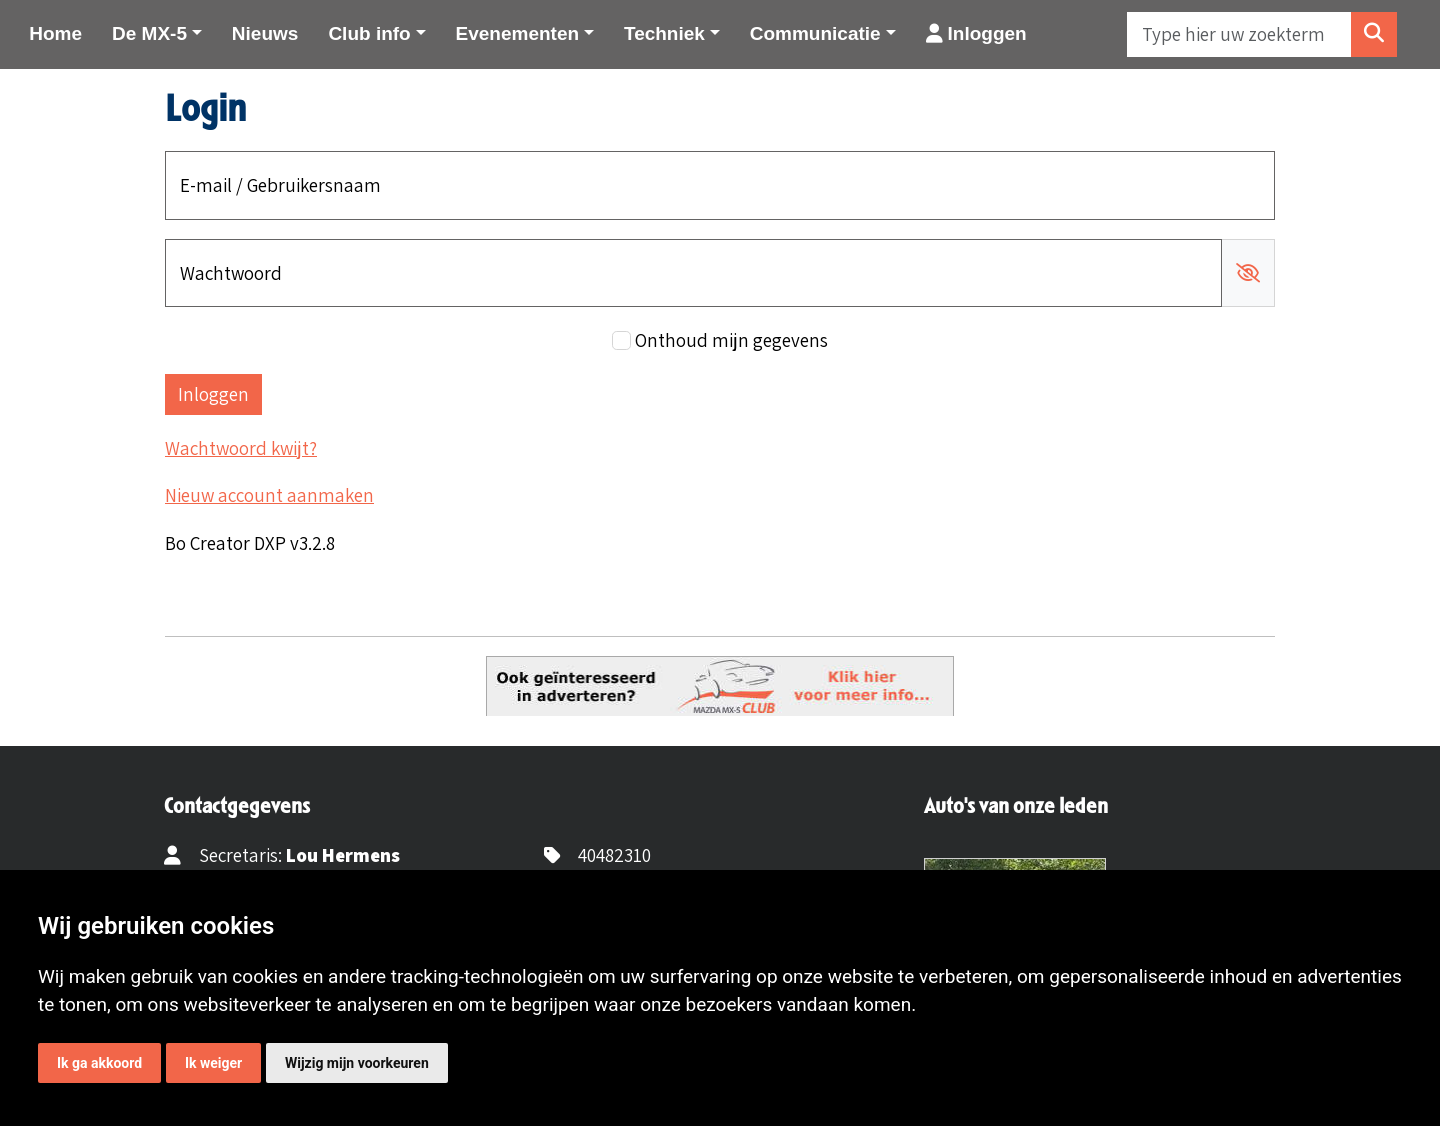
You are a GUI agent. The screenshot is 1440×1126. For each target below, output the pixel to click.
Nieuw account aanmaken (269, 495)
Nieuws (265, 33)
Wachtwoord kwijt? (241, 448)
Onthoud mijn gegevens (731, 340)
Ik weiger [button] (213, 1063)
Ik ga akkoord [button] (99, 1063)
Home (55, 33)
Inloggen (976, 33)
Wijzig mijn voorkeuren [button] (357, 1063)
